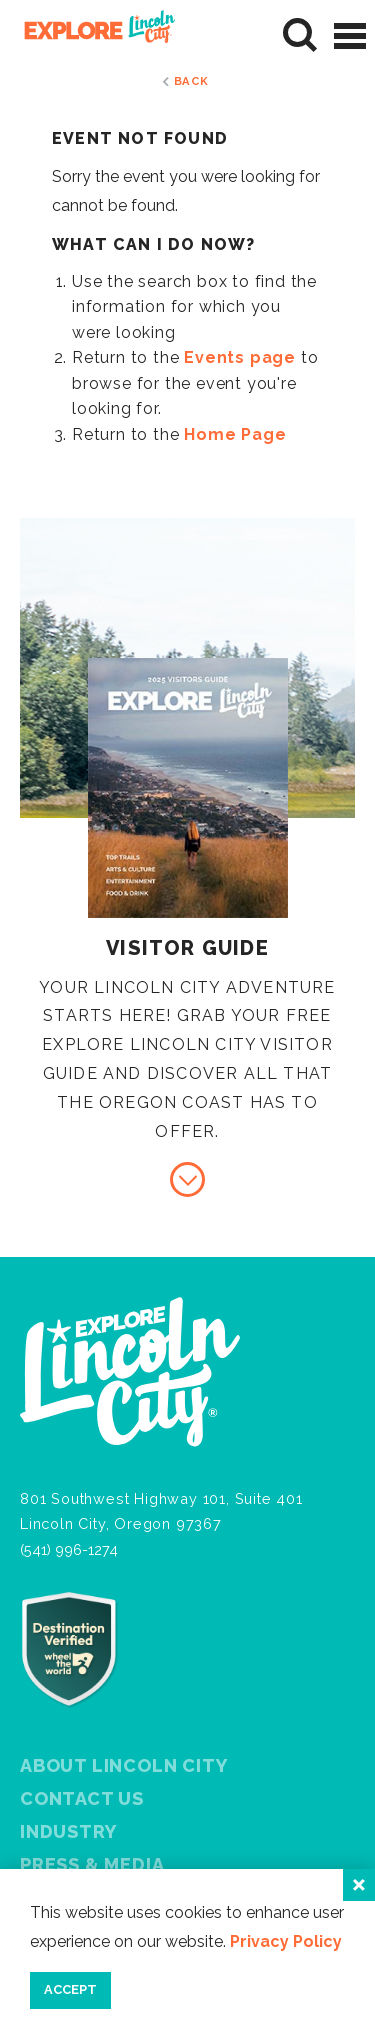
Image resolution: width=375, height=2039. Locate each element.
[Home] (92, 35)
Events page (240, 357)
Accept (70, 1989)
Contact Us (82, 1798)
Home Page (235, 434)
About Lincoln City (123, 1765)
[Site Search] (300, 35)
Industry (68, 1831)
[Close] (359, 1885)
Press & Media (92, 1864)
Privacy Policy (286, 1941)
